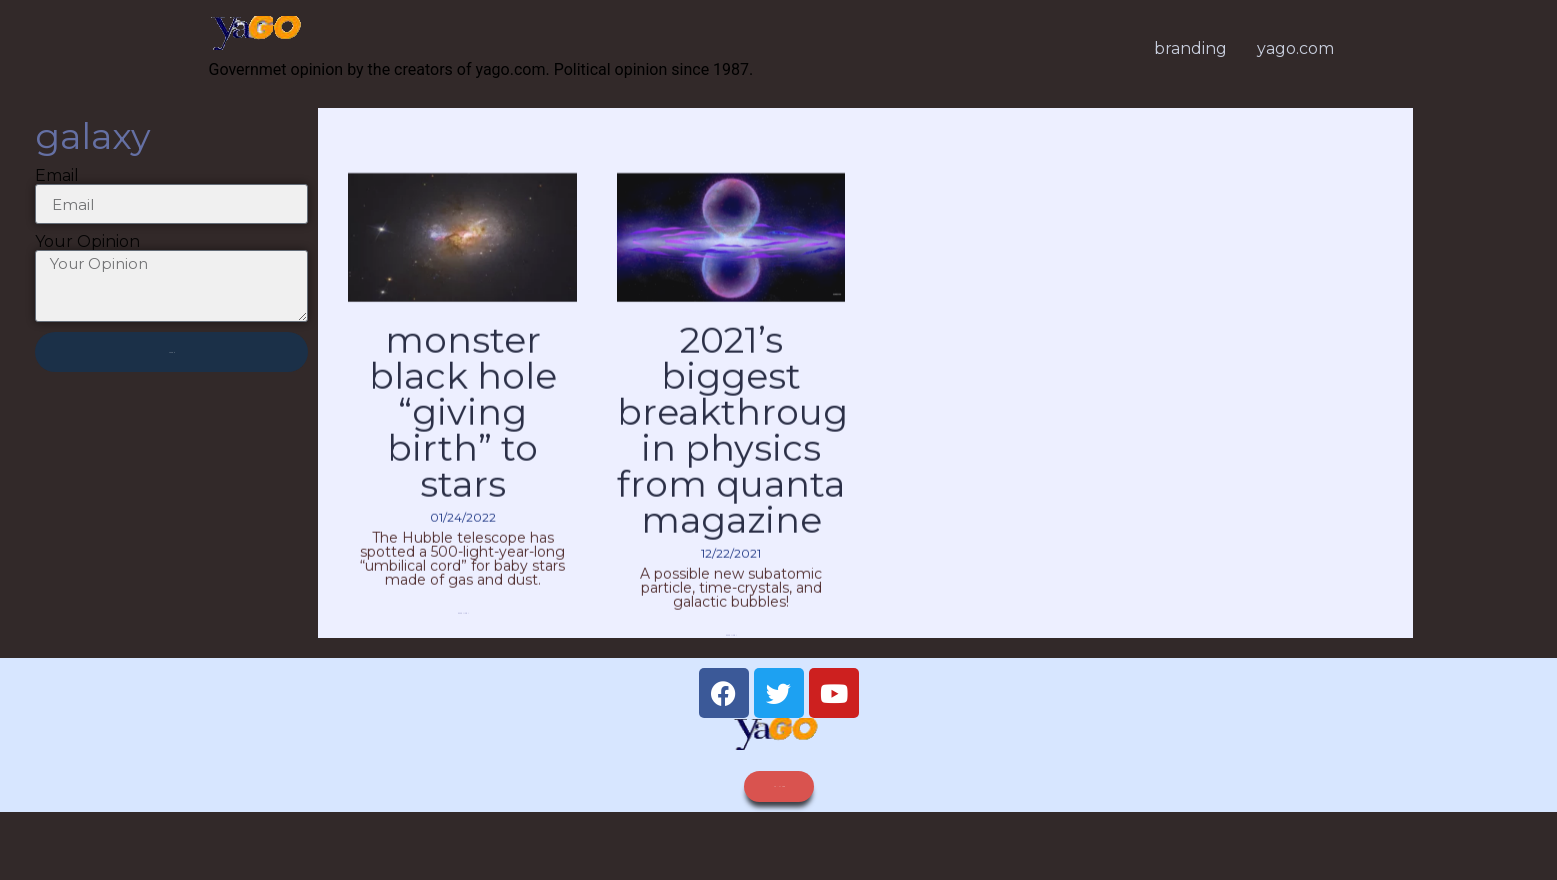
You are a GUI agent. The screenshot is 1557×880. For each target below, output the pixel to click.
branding (1190, 48)
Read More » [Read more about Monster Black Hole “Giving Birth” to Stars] (463, 642)
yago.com (1295, 48)
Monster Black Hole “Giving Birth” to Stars (463, 440)
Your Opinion (87, 253)
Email (57, 187)
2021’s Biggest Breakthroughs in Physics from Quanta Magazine (754, 458)
